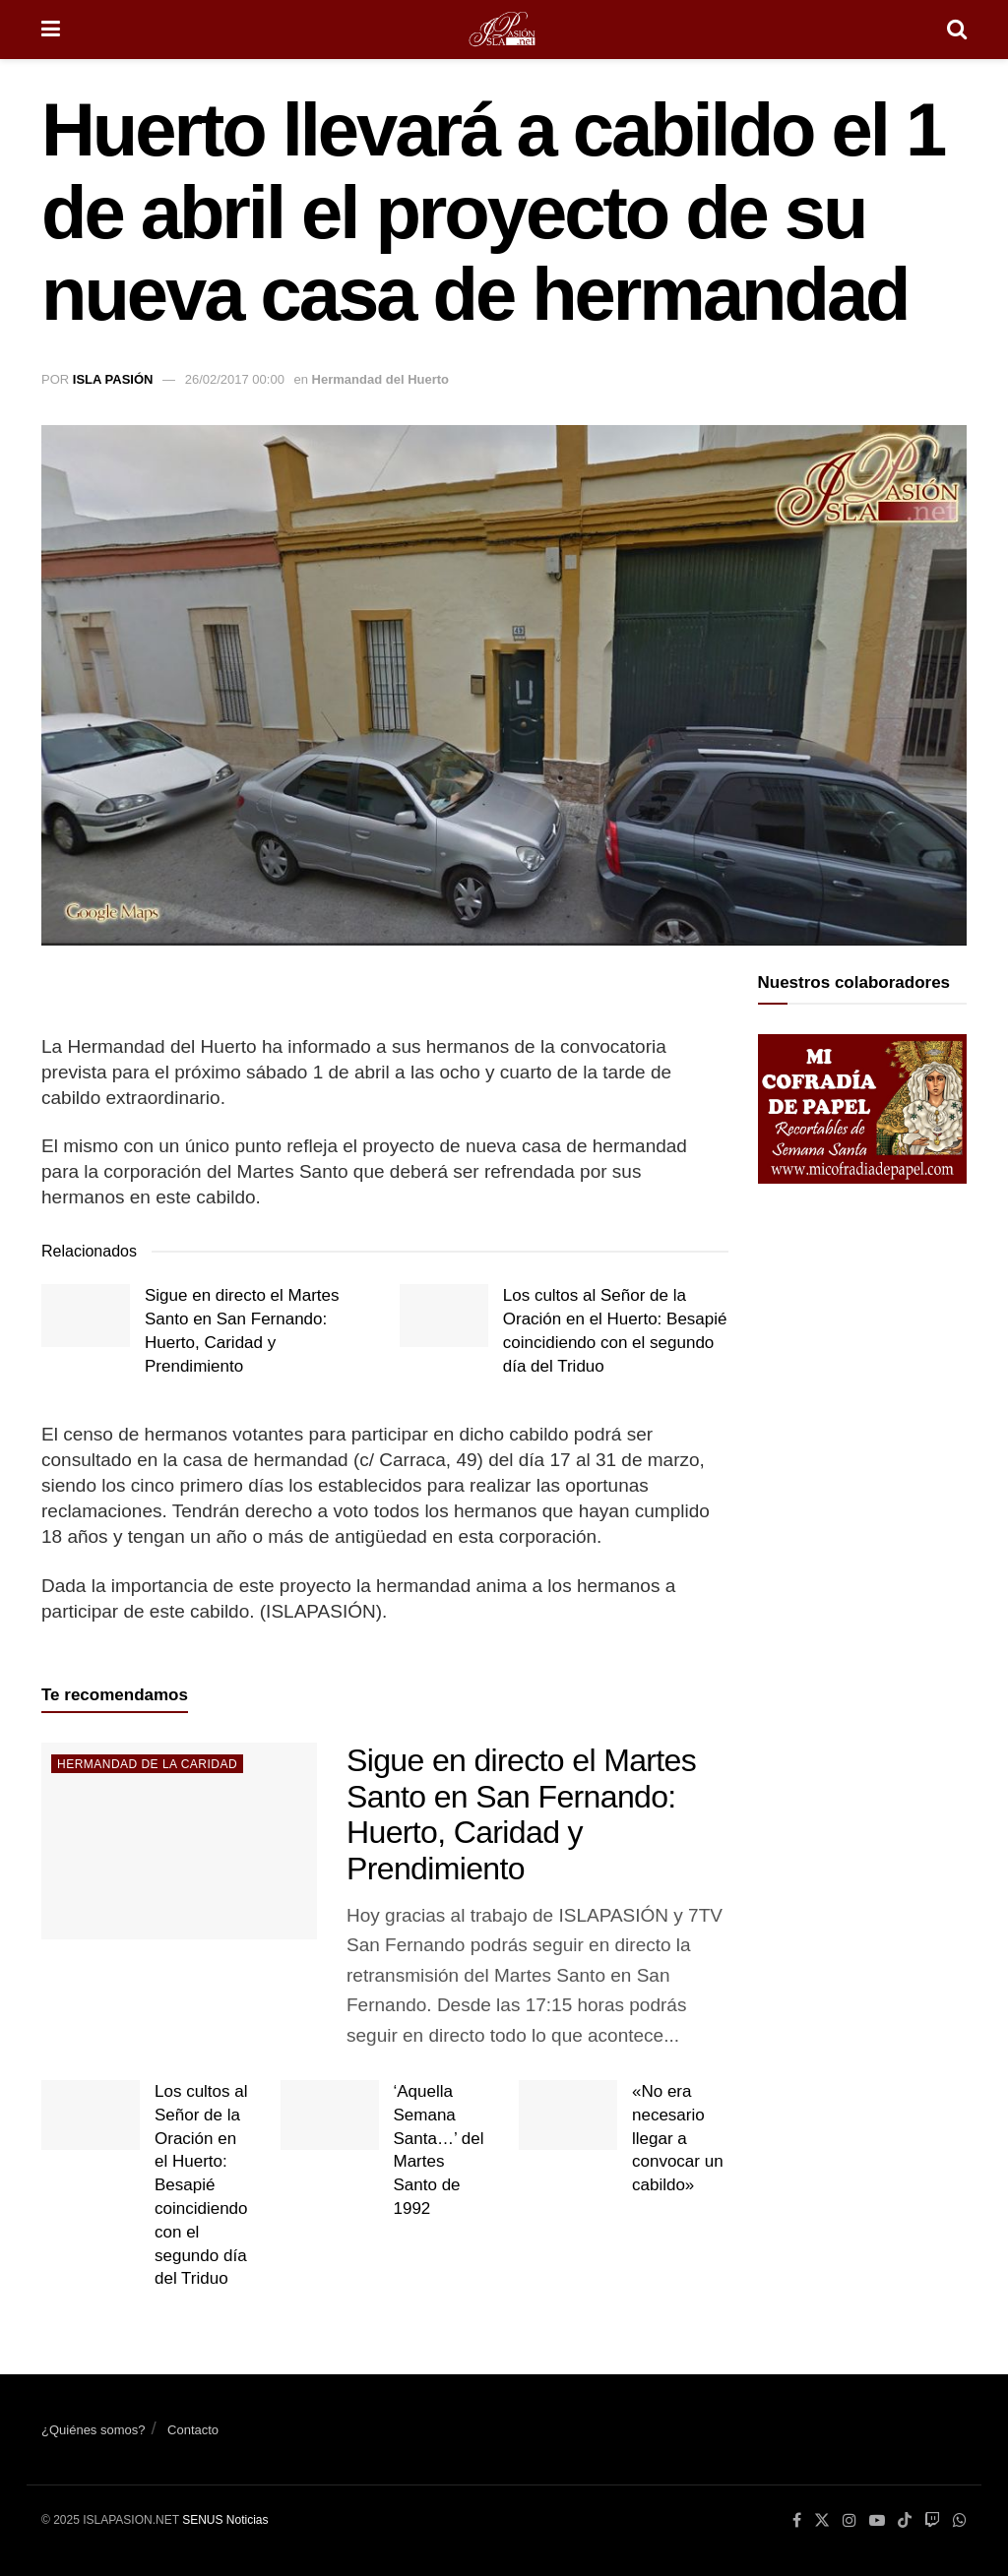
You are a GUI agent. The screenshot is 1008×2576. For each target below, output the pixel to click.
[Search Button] (957, 29)
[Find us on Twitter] (822, 2521)
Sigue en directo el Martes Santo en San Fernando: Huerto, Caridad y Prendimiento (521, 1814)
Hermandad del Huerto (380, 379)
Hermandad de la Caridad (147, 1764)
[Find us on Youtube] (877, 2521)
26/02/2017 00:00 (234, 379)
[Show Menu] (50, 29)
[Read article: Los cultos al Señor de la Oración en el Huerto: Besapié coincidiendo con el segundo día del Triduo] (444, 1315)
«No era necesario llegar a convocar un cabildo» (678, 2138)
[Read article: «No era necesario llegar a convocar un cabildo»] (568, 2115)
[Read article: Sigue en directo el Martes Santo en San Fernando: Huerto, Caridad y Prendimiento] (85, 1315)
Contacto (193, 2430)
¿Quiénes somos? (93, 2430)
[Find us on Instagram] (849, 2521)
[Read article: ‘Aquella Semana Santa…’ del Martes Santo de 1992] (330, 2115)
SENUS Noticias (225, 2520)
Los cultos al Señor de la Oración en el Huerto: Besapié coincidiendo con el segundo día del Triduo (201, 2185)
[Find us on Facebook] (796, 2521)
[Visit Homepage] (504, 29)
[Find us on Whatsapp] (960, 2521)
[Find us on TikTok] (905, 2522)
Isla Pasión (113, 379)
